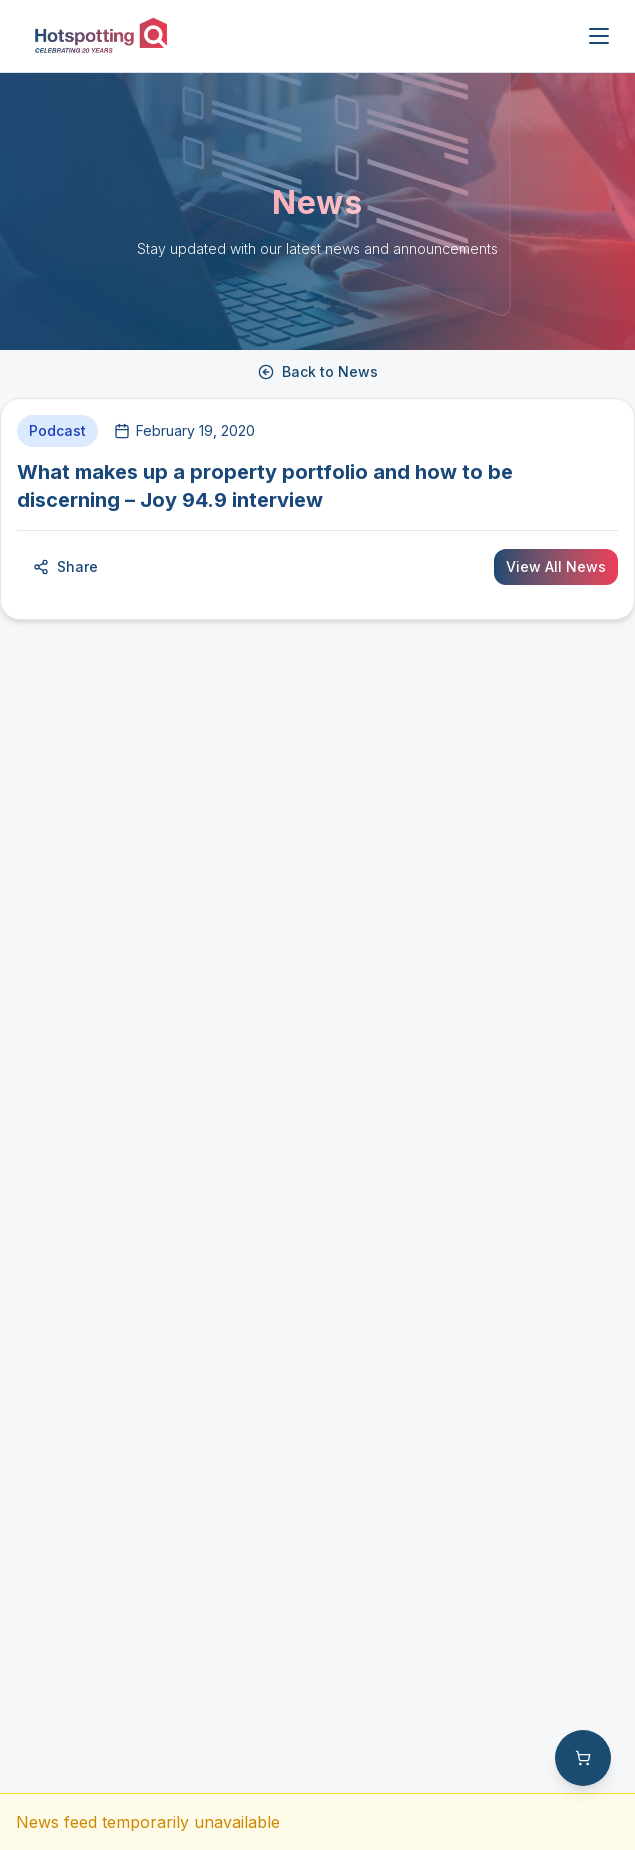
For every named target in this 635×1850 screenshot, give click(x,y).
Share (65, 566)
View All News (556, 566)
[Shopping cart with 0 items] (583, 1758)
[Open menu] (599, 36)
